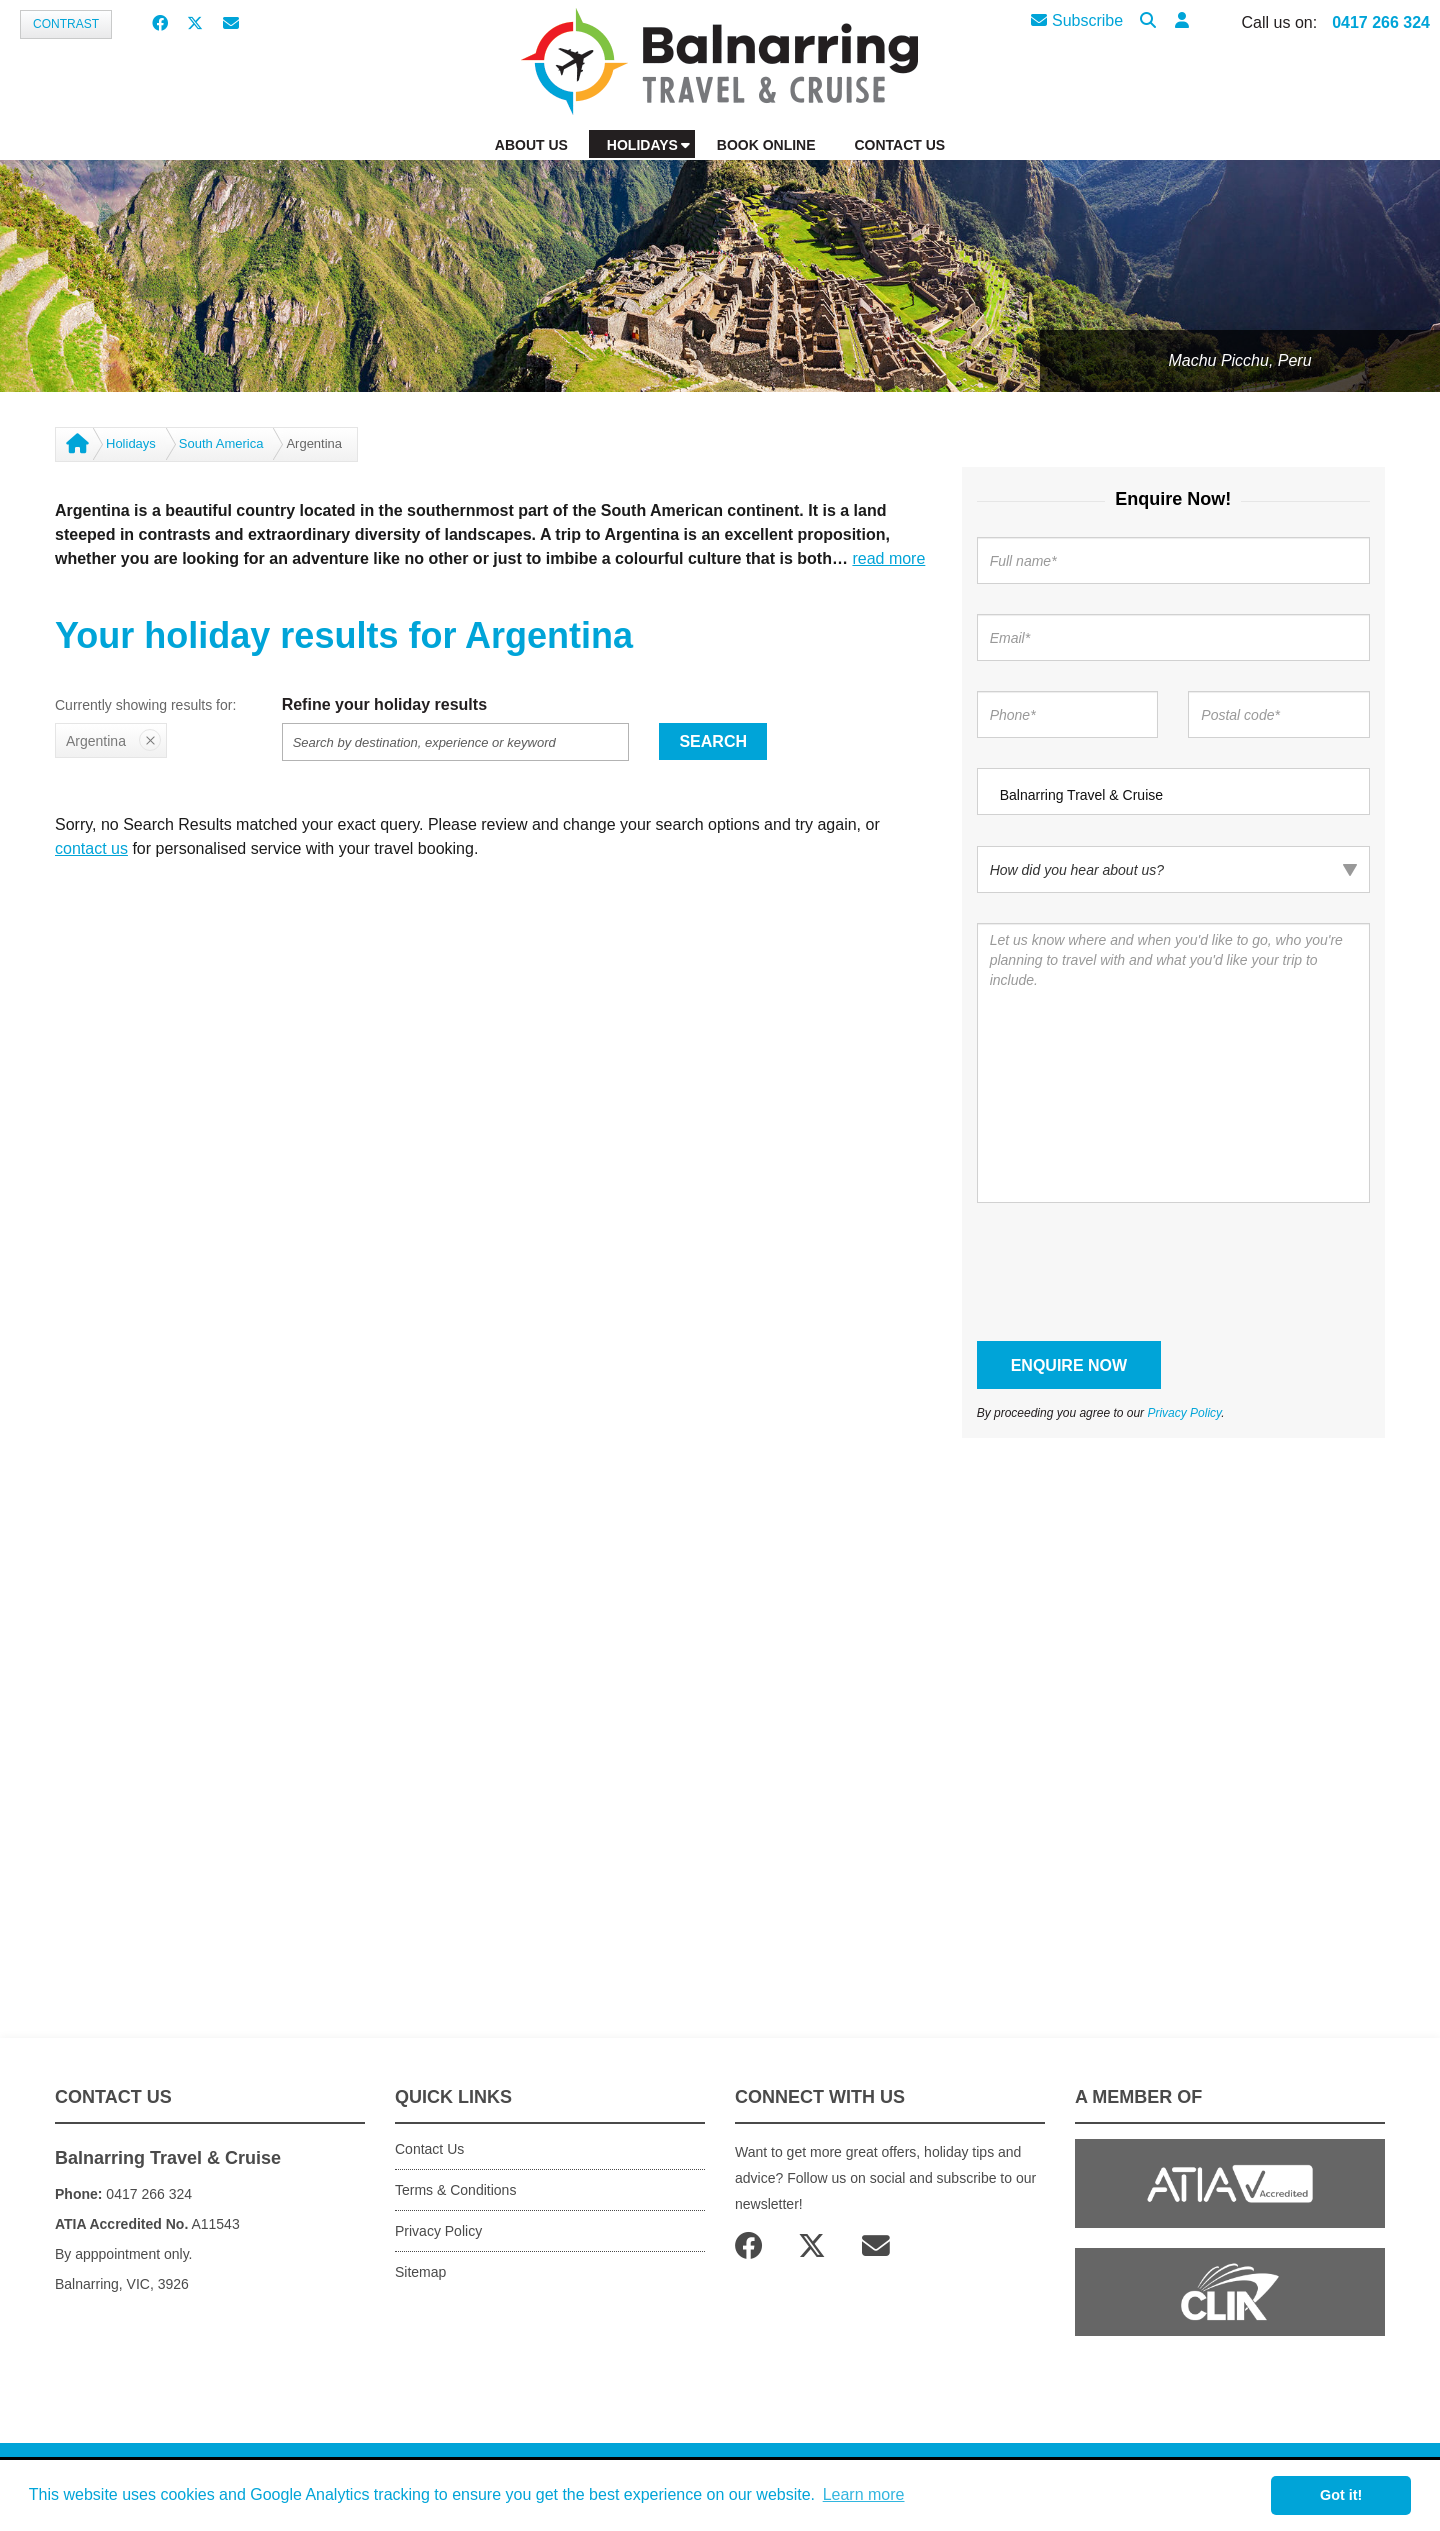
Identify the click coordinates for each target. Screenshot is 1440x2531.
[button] (1182, 21)
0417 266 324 (1381, 22)
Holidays (131, 443)
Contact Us (429, 2149)
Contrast (66, 24)
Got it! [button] (1341, 2495)
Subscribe (1077, 20)
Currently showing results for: (145, 705)
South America (221, 443)
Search (713, 741)
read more (888, 558)
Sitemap (420, 2272)
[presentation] (1129, 1272)
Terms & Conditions (455, 2190)
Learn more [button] (864, 2494)
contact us (91, 848)
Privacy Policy (1184, 1413)
